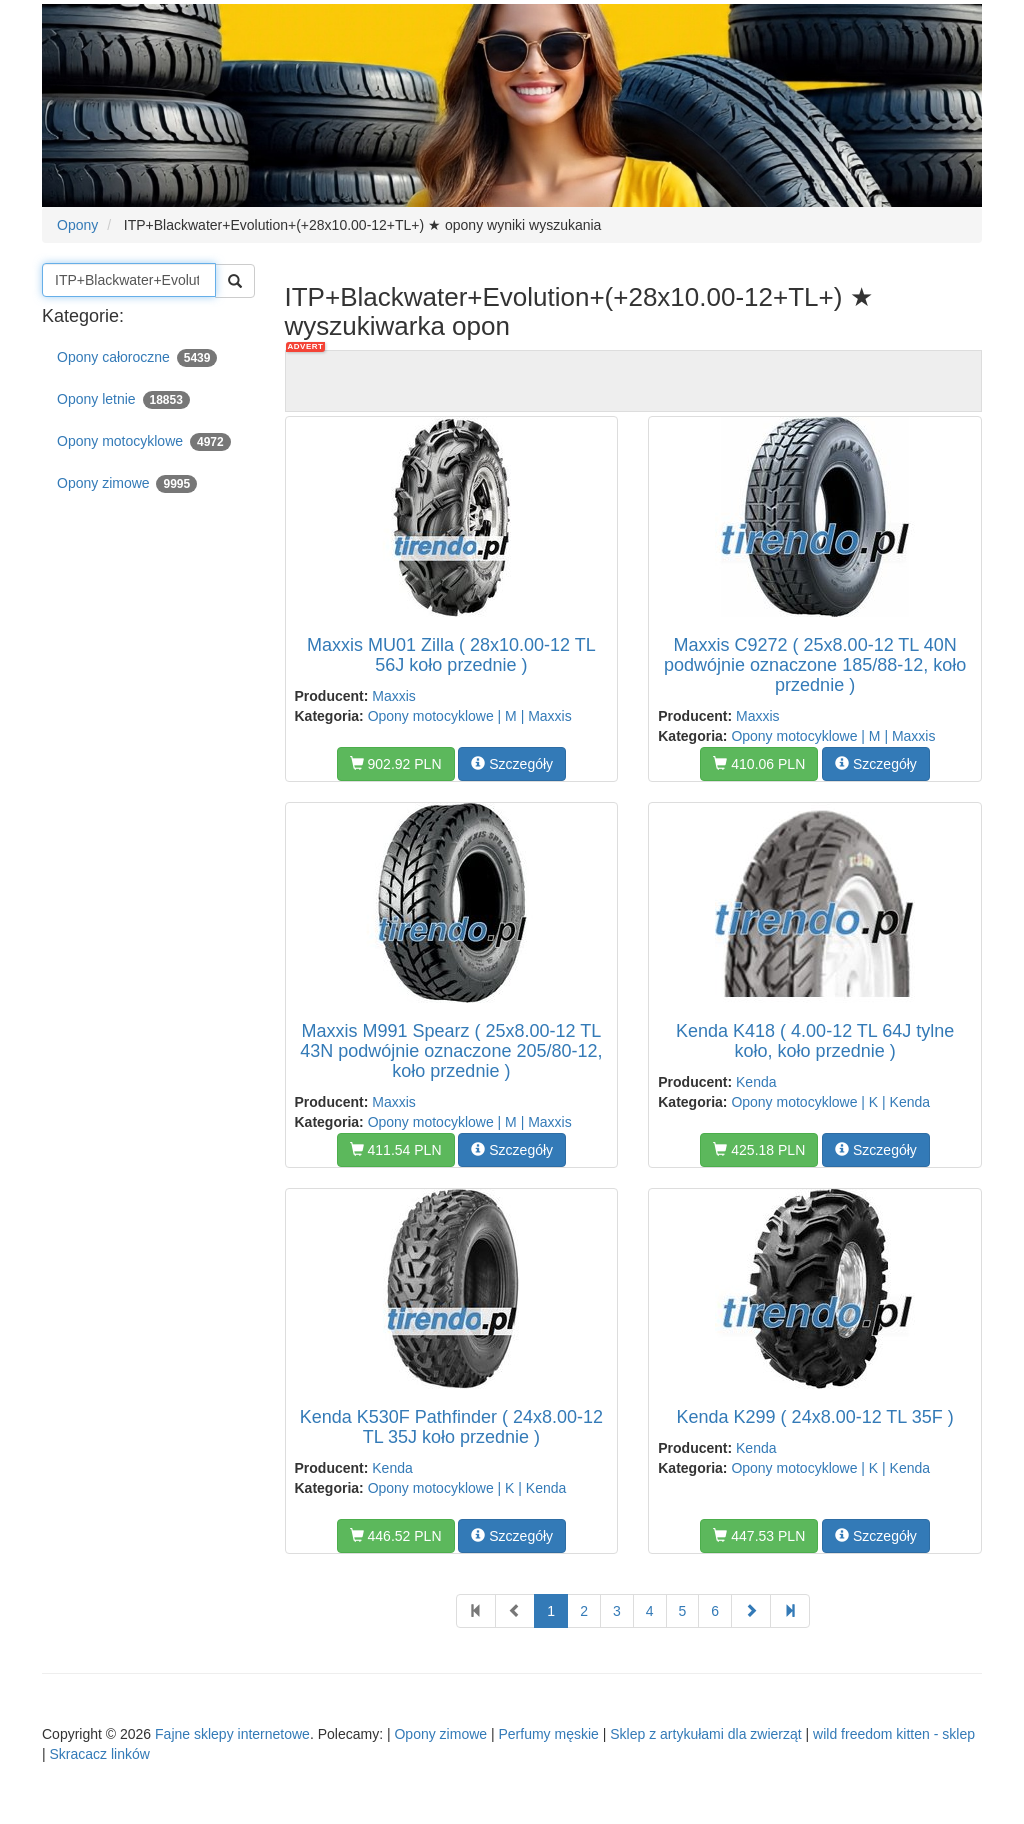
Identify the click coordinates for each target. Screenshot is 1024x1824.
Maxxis (394, 696)
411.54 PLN (396, 1150)
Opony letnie (123, 400)
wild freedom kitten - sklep (894, 1734)
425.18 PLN (759, 1150)
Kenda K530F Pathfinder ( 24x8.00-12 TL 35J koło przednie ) (451, 1427)
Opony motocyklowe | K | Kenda (830, 1102)
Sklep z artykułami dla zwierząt (705, 1734)
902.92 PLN (396, 764)
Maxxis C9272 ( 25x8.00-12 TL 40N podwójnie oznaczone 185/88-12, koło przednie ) (815, 665)
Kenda (756, 1082)
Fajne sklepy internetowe (232, 1734)
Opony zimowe (127, 484)
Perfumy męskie (549, 1734)
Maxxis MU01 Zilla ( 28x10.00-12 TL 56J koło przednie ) (451, 655)
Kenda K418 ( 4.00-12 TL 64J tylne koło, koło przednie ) (815, 1041)
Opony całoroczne (137, 358)
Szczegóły (512, 764)
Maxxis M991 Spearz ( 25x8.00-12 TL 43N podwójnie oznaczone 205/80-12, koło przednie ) (451, 1051)
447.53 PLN (759, 1536)
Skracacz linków (100, 1754)
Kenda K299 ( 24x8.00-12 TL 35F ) (815, 1417)
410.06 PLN (759, 764)
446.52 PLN (396, 1536)
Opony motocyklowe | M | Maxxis (470, 716)
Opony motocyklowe (144, 442)
